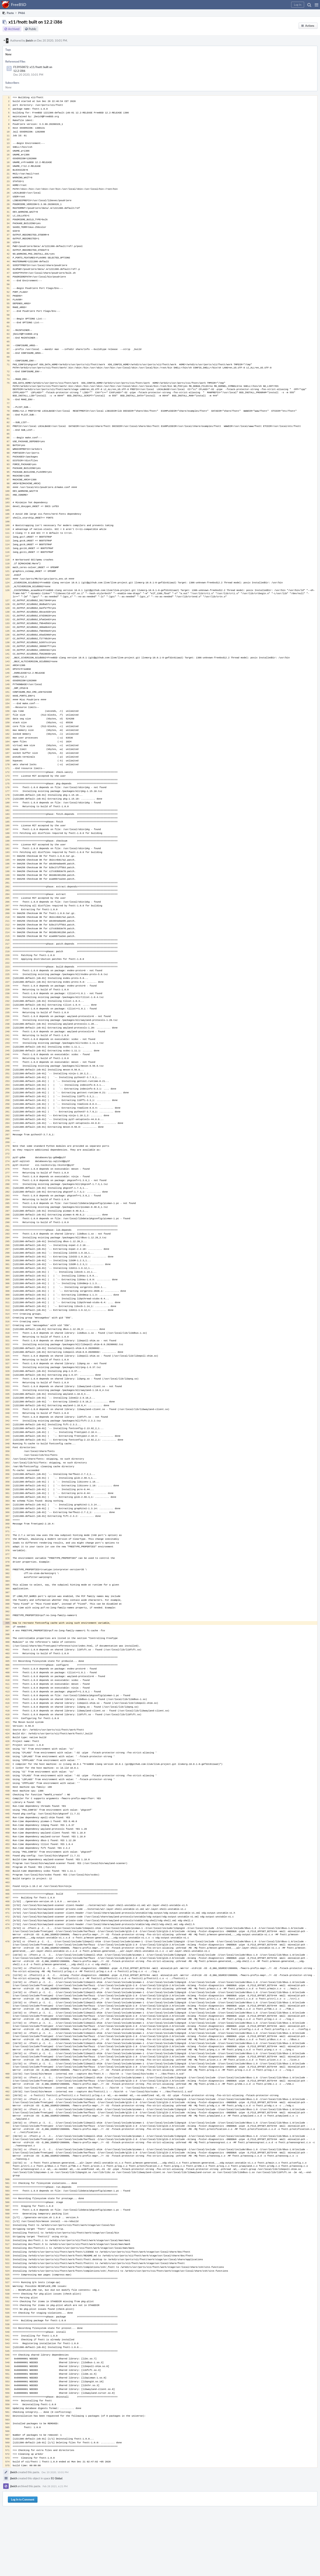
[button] (316, 4)
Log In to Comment (22, 2499)
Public (32, 29)
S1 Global (56, 2478)
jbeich (29, 40)
